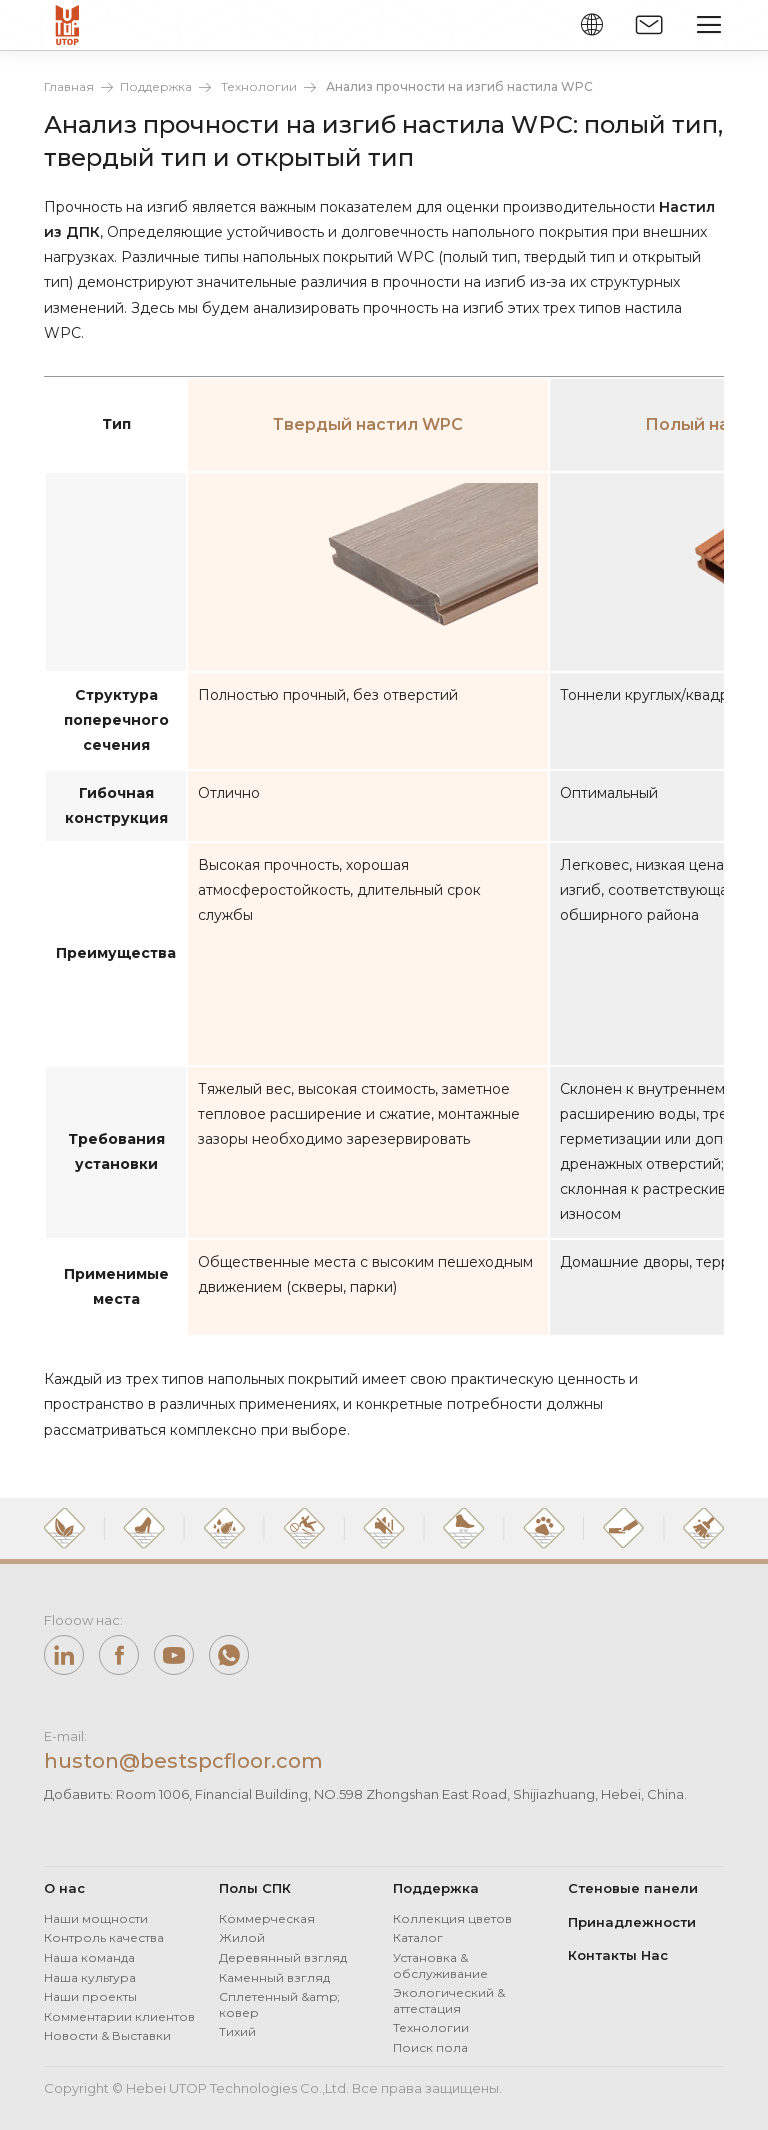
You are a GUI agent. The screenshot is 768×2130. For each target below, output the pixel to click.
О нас (64, 1888)
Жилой (242, 1937)
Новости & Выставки (107, 2035)
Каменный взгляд (274, 1977)
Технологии (259, 86)
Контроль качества (104, 1937)
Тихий (237, 2031)
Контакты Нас (618, 1955)
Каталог (418, 1937)
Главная (69, 86)
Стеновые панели (633, 1888)
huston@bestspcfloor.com (183, 1761)
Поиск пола (430, 2047)
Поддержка (156, 86)
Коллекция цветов (452, 1918)
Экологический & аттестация (449, 2000)
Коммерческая (267, 1918)
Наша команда (89, 1957)
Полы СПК (255, 1888)
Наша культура (90, 1977)
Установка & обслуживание (440, 1965)
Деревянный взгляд (283, 1957)
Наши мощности (96, 1918)
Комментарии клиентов (119, 2016)
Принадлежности (632, 1922)
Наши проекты (90, 1996)
